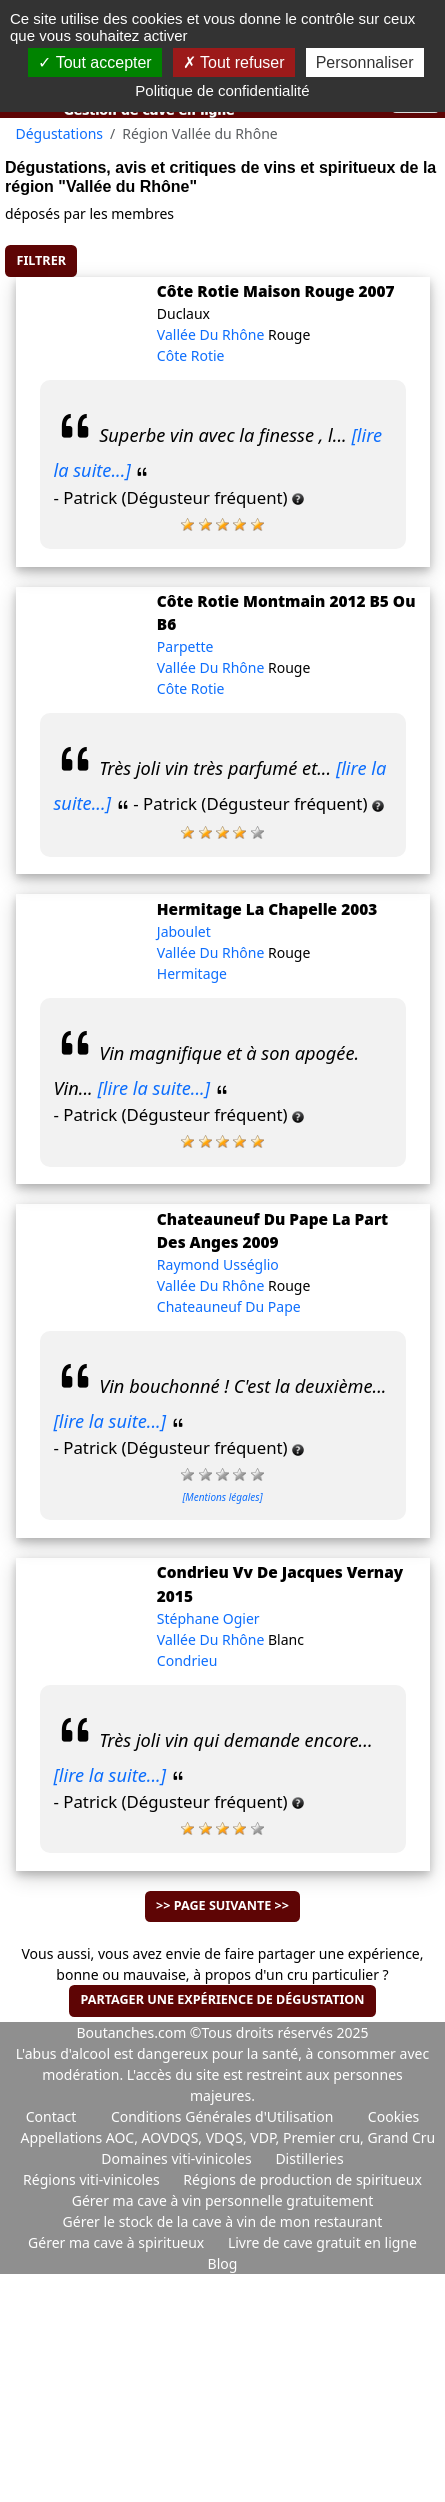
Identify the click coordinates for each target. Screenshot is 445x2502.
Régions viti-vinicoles (93, 2179)
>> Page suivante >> (222, 1905)
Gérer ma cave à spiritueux (118, 2242)
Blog (223, 2263)
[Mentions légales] (222, 1497)
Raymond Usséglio (218, 1264)
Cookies (393, 2116)
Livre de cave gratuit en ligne (322, 2242)
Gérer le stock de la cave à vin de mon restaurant (223, 2221)
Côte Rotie (191, 355)
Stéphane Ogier (208, 1618)
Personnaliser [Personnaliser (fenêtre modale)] (365, 62)
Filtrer (41, 260)
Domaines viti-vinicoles (178, 2158)
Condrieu (187, 1660)
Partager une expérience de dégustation (222, 1999)
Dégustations (60, 133)
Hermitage (192, 973)
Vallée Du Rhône (212, 334)
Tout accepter (94, 62)
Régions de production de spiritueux (302, 2179)
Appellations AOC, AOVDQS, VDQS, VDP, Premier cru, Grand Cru (228, 2137)
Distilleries (309, 2158)
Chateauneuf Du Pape (229, 1306)
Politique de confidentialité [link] (222, 90)
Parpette (185, 646)
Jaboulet (184, 931)
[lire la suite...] (153, 1088)
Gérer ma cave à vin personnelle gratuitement (223, 2200)
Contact (51, 2116)
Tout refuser (234, 62)
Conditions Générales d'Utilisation (222, 2116)
